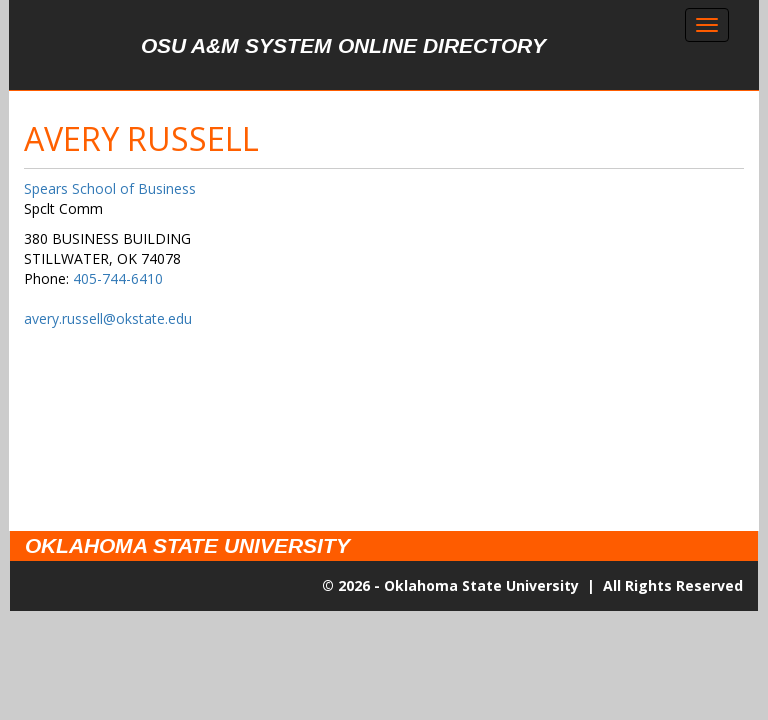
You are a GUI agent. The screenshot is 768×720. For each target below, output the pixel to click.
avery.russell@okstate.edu (108, 318)
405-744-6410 (118, 278)
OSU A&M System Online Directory (343, 45)
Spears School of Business (110, 188)
